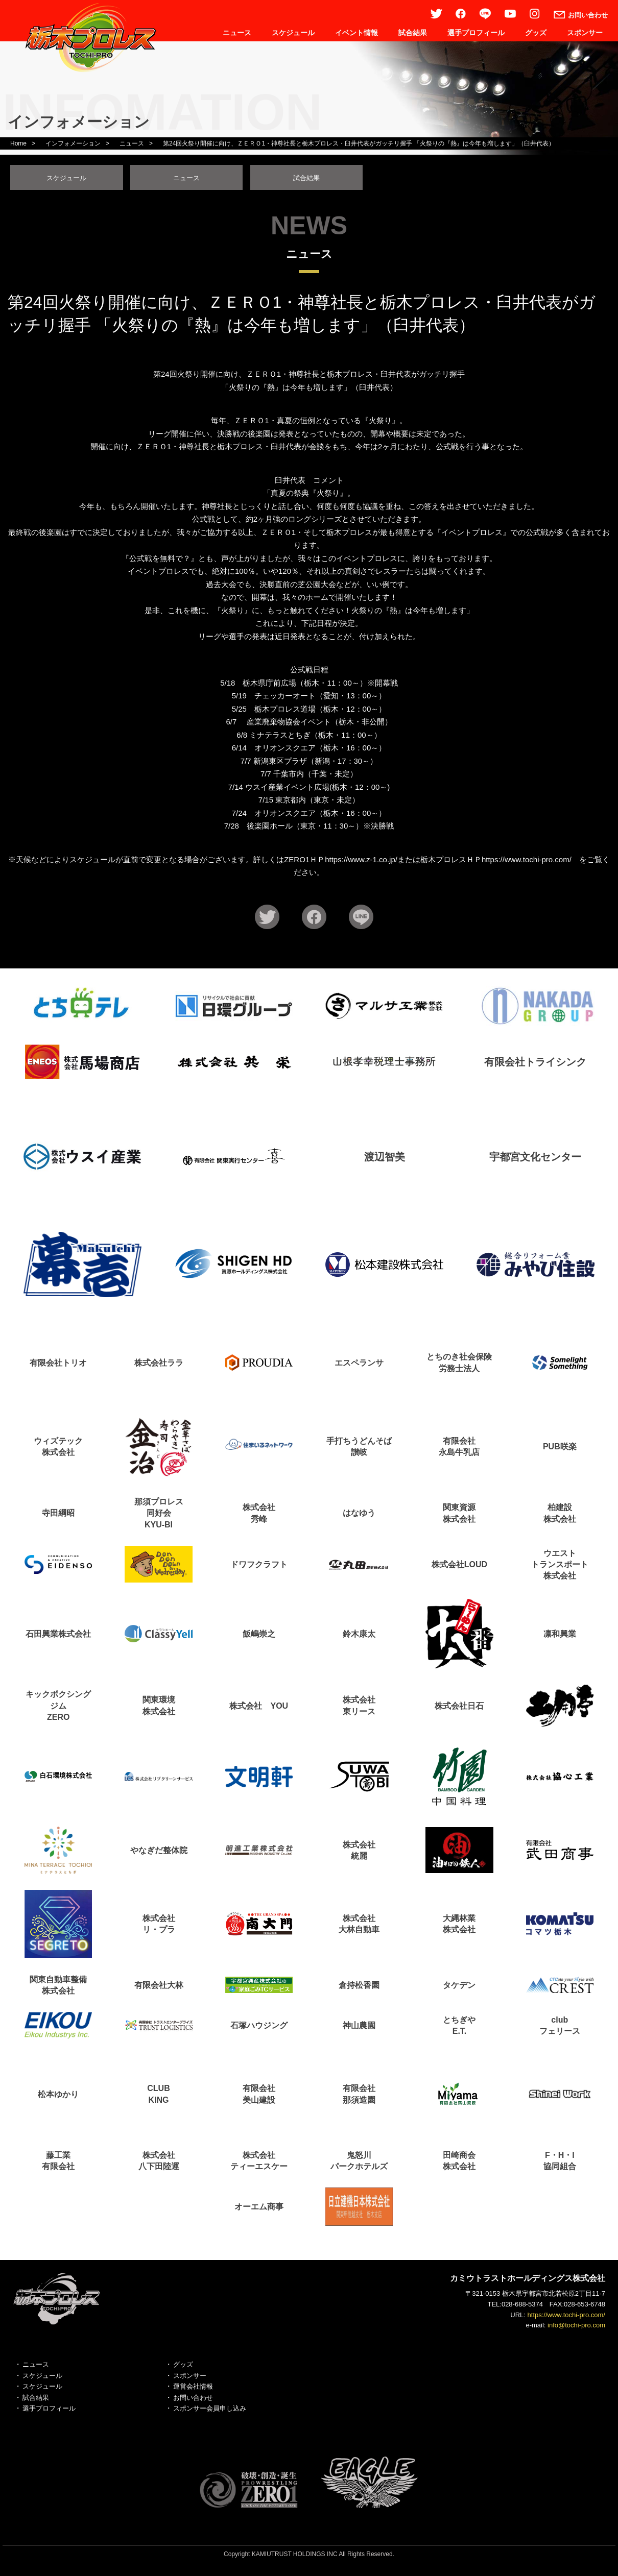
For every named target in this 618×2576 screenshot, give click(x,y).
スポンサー (585, 33)
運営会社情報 (193, 2389)
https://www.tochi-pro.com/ (566, 2317)
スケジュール (293, 33)
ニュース (237, 33)
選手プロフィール (476, 33)
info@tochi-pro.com (576, 2327)
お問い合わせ (193, 2400)
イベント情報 (356, 33)
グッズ (535, 33)
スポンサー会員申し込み (209, 2411)
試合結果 (412, 33)
